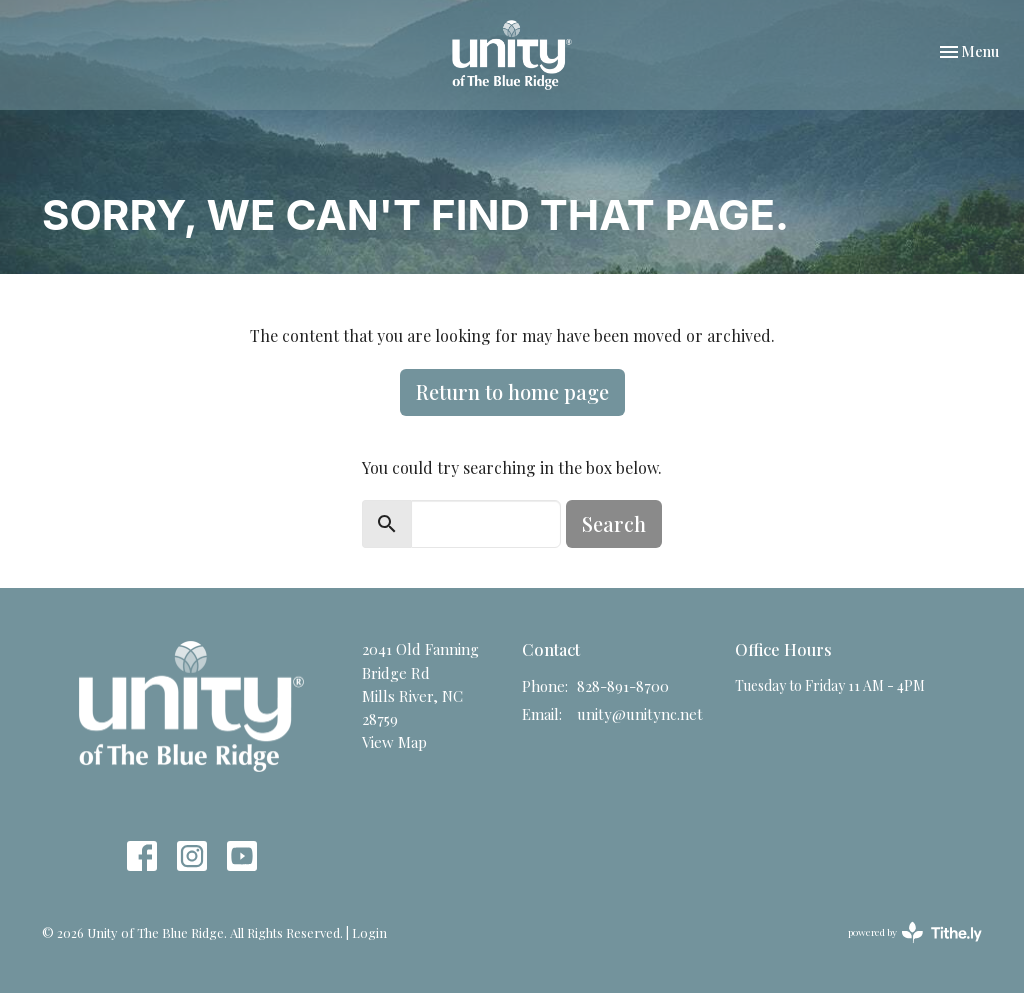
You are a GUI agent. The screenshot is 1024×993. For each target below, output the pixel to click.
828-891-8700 (623, 686)
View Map (394, 742)
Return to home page (512, 391)
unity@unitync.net (640, 714)
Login (369, 932)
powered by (915, 932)
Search (614, 523)
